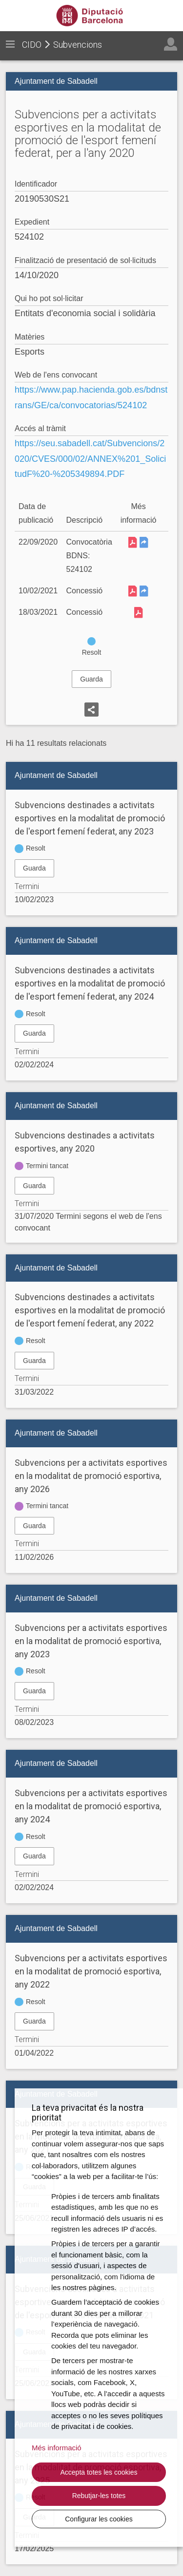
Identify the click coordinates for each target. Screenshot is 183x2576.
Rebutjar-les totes (99, 2496)
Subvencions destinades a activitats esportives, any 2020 (85, 1142)
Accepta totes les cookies (99, 2472)
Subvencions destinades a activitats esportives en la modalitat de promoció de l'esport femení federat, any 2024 (90, 983)
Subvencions (77, 44)
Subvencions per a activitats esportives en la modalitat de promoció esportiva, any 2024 (91, 1806)
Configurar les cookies (99, 2519)
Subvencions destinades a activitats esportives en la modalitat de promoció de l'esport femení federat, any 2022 (90, 1310)
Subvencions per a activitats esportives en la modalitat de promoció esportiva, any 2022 (91, 1971)
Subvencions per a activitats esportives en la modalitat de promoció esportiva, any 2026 (91, 1476)
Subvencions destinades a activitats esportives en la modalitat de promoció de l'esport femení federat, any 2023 (90, 818)
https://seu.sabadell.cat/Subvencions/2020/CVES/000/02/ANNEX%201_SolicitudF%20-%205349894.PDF (90, 458)
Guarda (91, 679)
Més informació (56, 2447)
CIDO (31, 44)
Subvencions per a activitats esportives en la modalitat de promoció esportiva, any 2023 (91, 1641)
